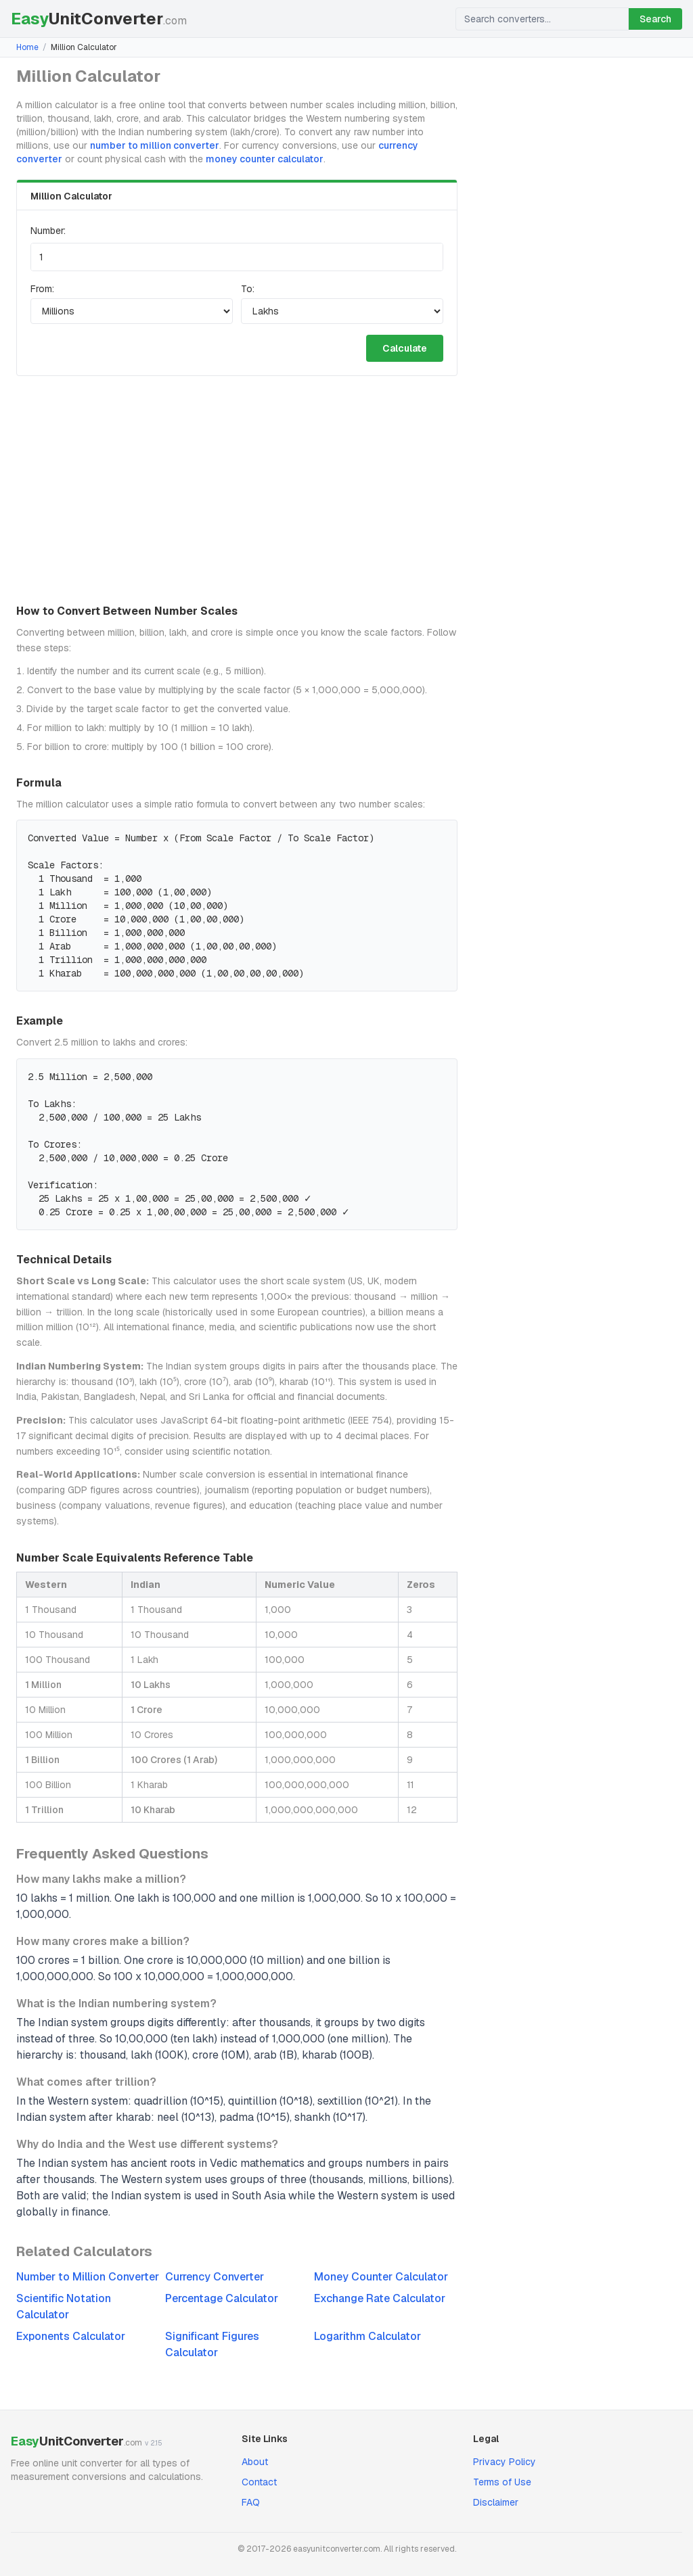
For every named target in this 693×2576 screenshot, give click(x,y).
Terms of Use (502, 2482)
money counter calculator (264, 159)
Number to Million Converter (87, 2277)
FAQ (251, 2502)
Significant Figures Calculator (212, 2344)
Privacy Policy (504, 2462)
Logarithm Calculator (367, 2336)
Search (655, 19)
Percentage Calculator (221, 2298)
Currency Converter (214, 2277)
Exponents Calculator (70, 2336)
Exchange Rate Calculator (379, 2298)
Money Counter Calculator (381, 2277)
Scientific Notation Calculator (63, 2306)
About (255, 2462)
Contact (259, 2482)
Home (27, 47)
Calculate (404, 348)
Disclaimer (495, 2502)
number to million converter (154, 145)
